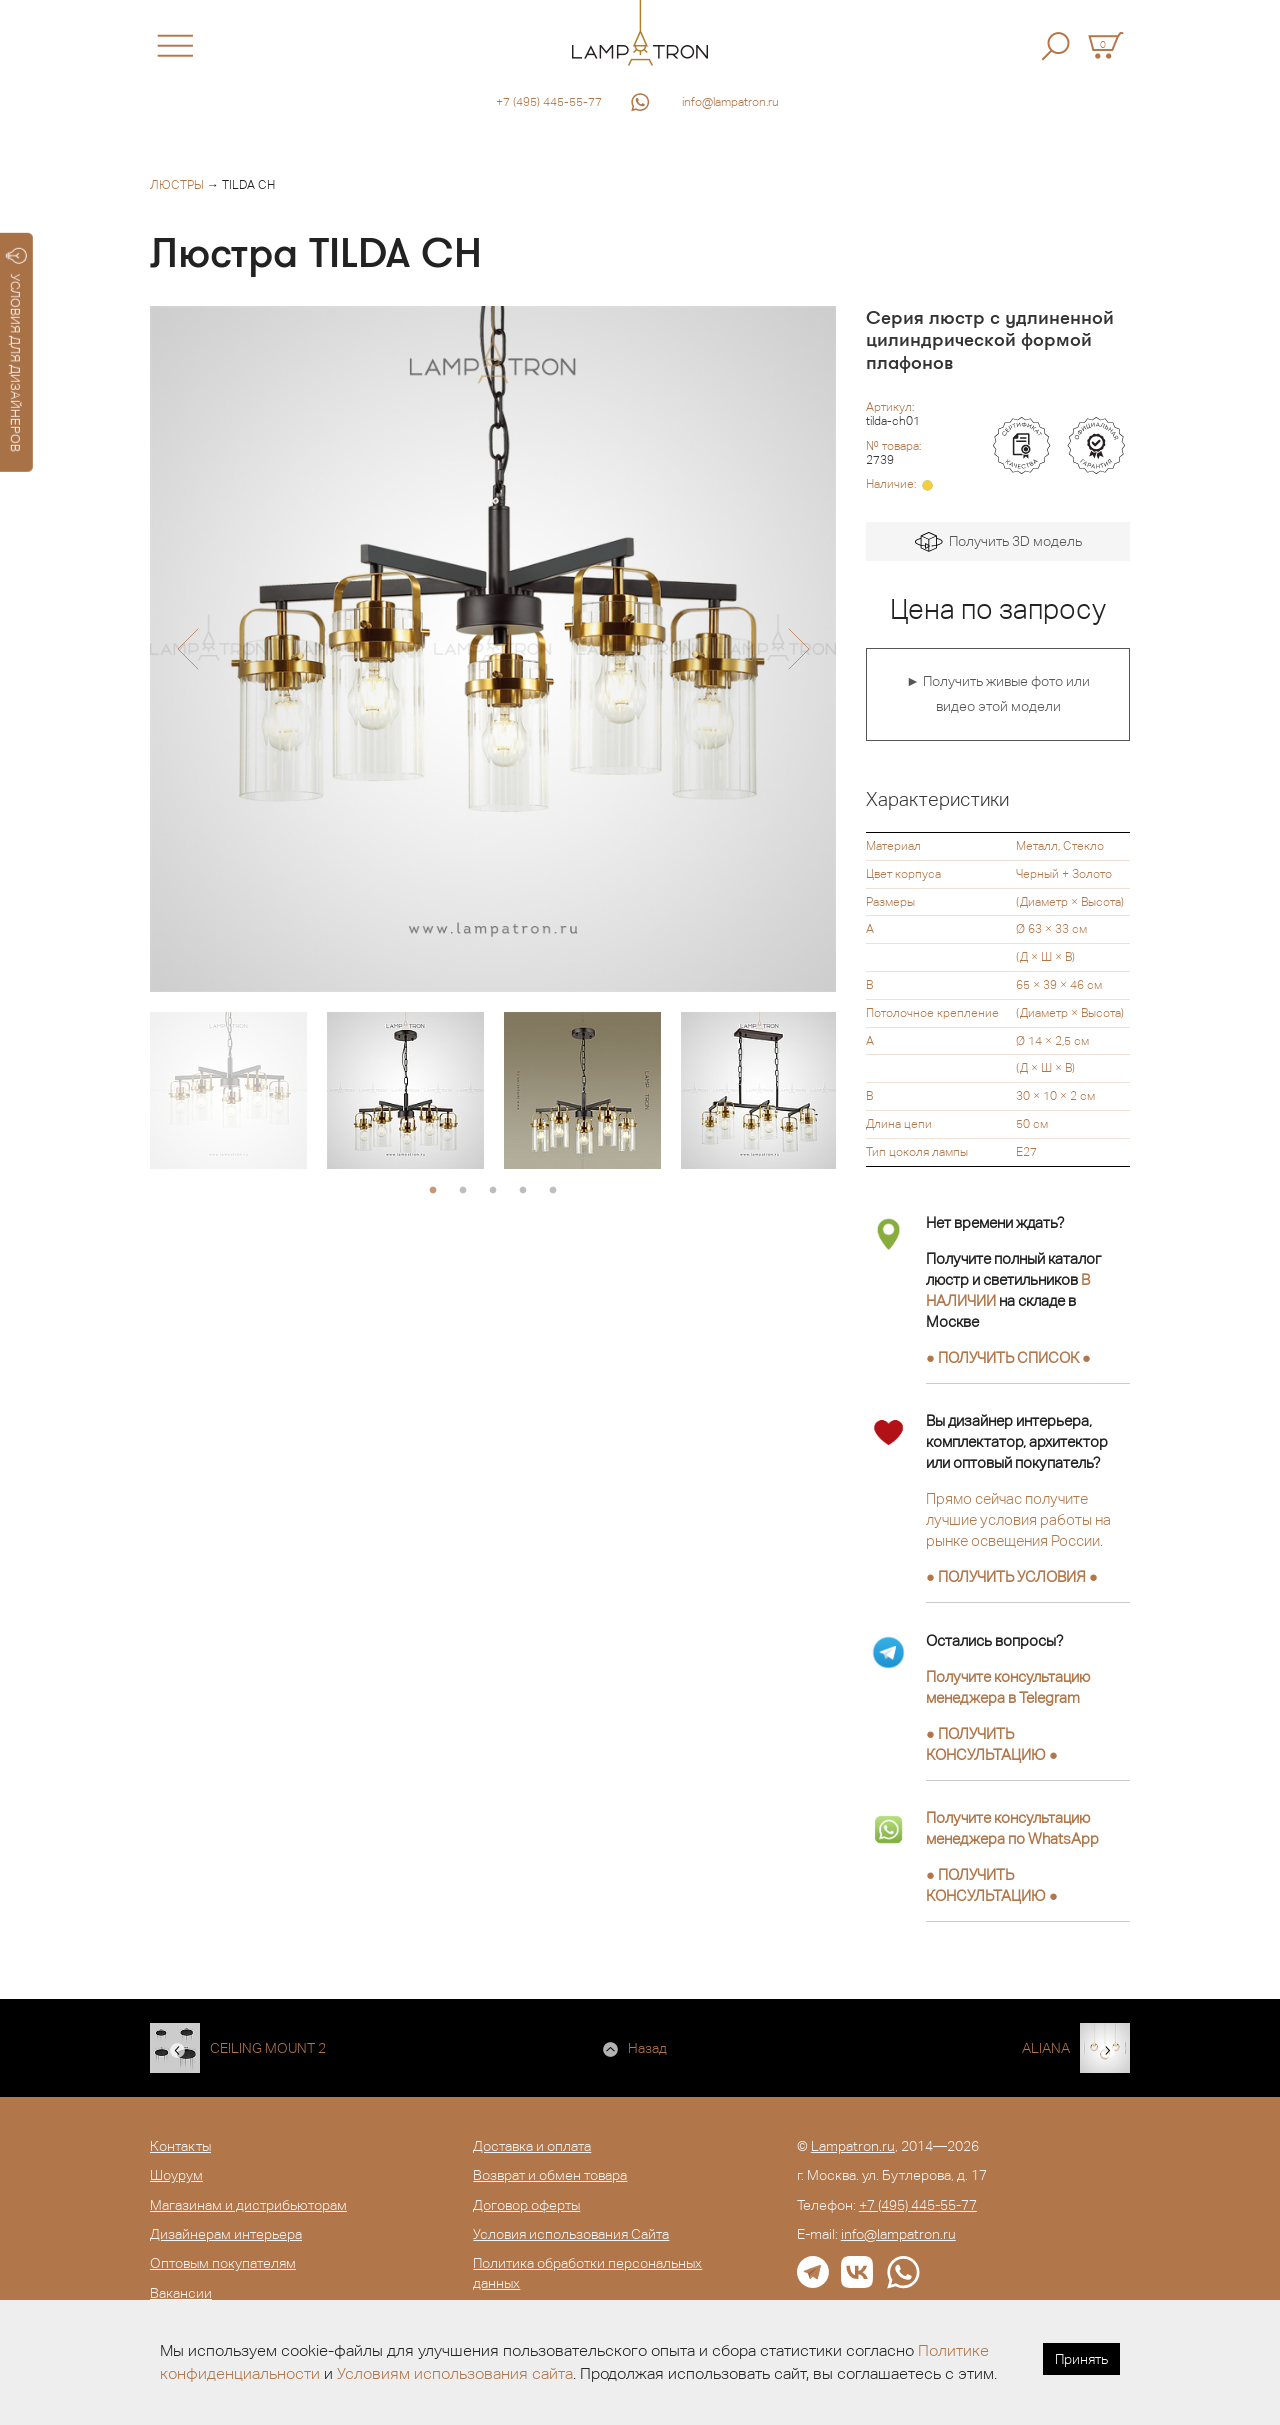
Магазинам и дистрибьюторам (248, 2205)
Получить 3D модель (998, 542)
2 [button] (463, 1191)
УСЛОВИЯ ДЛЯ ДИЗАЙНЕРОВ (16, 350)
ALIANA (1046, 2048)
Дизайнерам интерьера (226, 2234)
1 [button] (433, 1191)
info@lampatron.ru (730, 102)
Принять (1081, 2359)
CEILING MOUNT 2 (268, 2048)
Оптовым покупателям (223, 2263)
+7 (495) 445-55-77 (549, 102)
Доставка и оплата (532, 2146)
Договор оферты (526, 2205)
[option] (493, 649)
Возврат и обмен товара (550, 2175)
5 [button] (553, 1191)
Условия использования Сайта (571, 2234)
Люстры (177, 185)
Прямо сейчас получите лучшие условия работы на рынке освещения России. (1018, 1519)
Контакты (180, 2146)
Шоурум (176, 2175)
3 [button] (493, 1191)
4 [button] (523, 1191)
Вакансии (181, 2293)
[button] (187, 649)
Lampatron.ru (853, 2146)
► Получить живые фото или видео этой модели (998, 694)
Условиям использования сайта (455, 2373)
